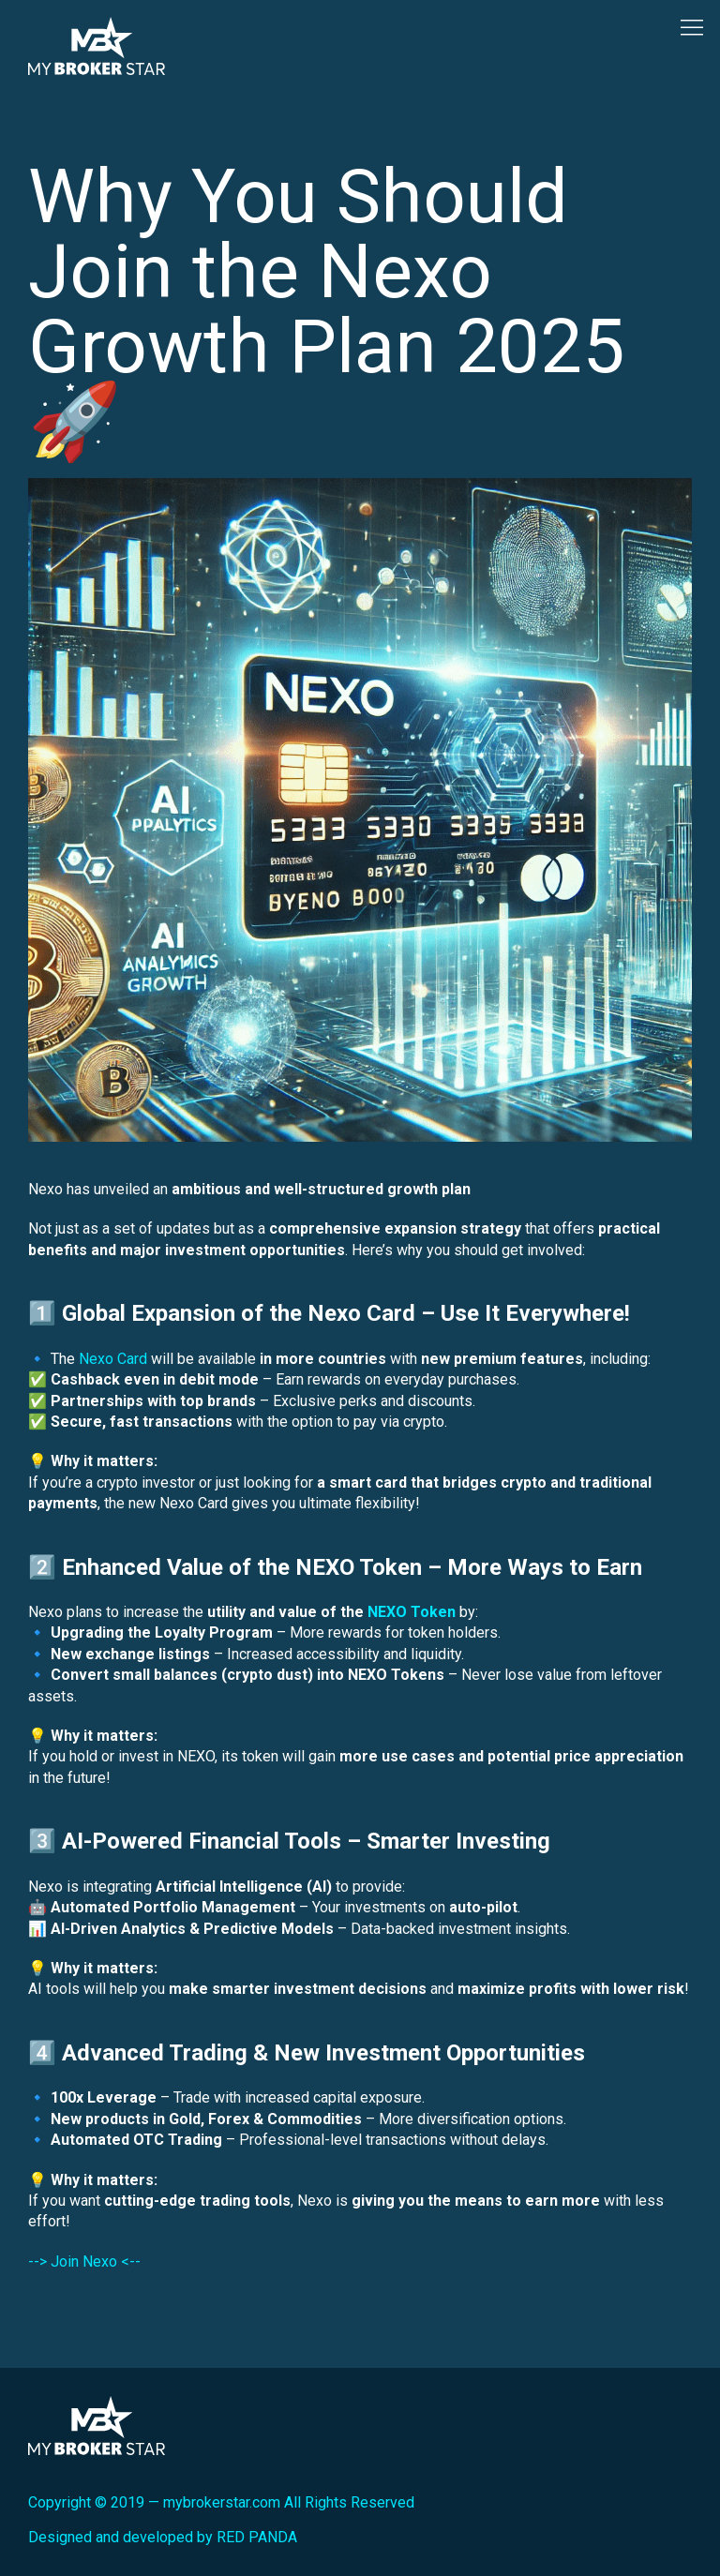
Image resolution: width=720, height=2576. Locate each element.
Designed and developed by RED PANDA (162, 2537)
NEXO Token (412, 1612)
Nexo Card (113, 1359)
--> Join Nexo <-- (84, 2261)
